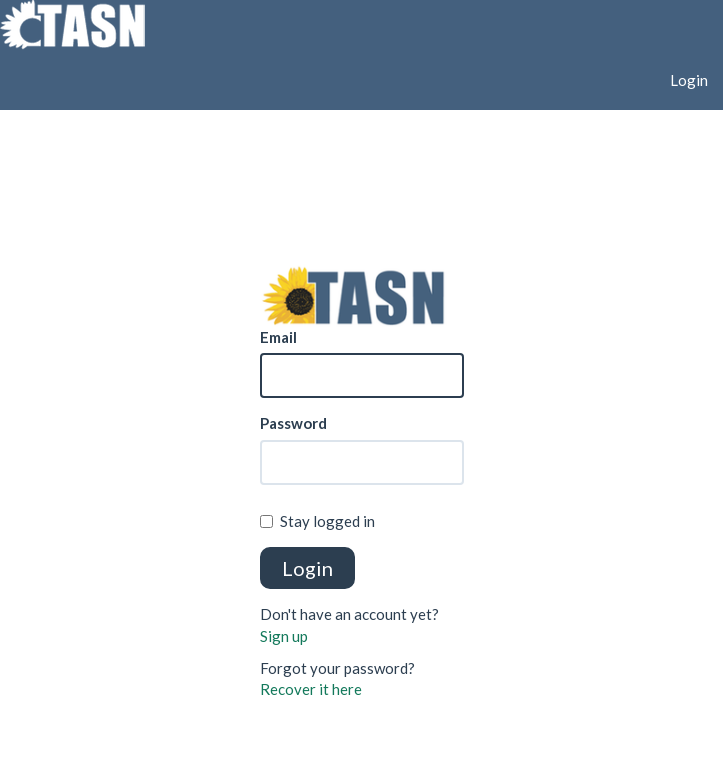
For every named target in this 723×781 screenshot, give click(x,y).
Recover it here (311, 689)
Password (293, 423)
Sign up (284, 636)
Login (689, 80)
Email (278, 337)
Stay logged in (317, 521)
